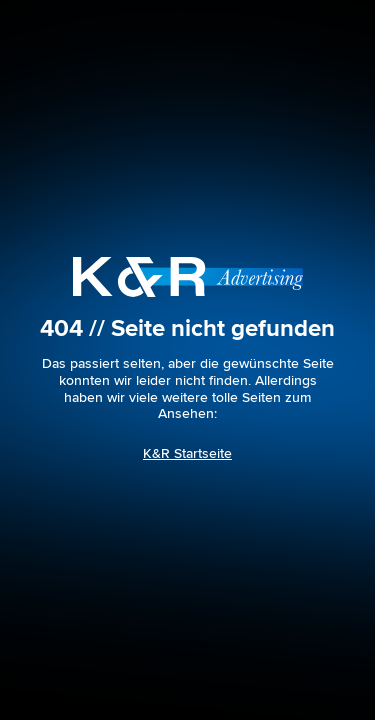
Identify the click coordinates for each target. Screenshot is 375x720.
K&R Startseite (187, 453)
